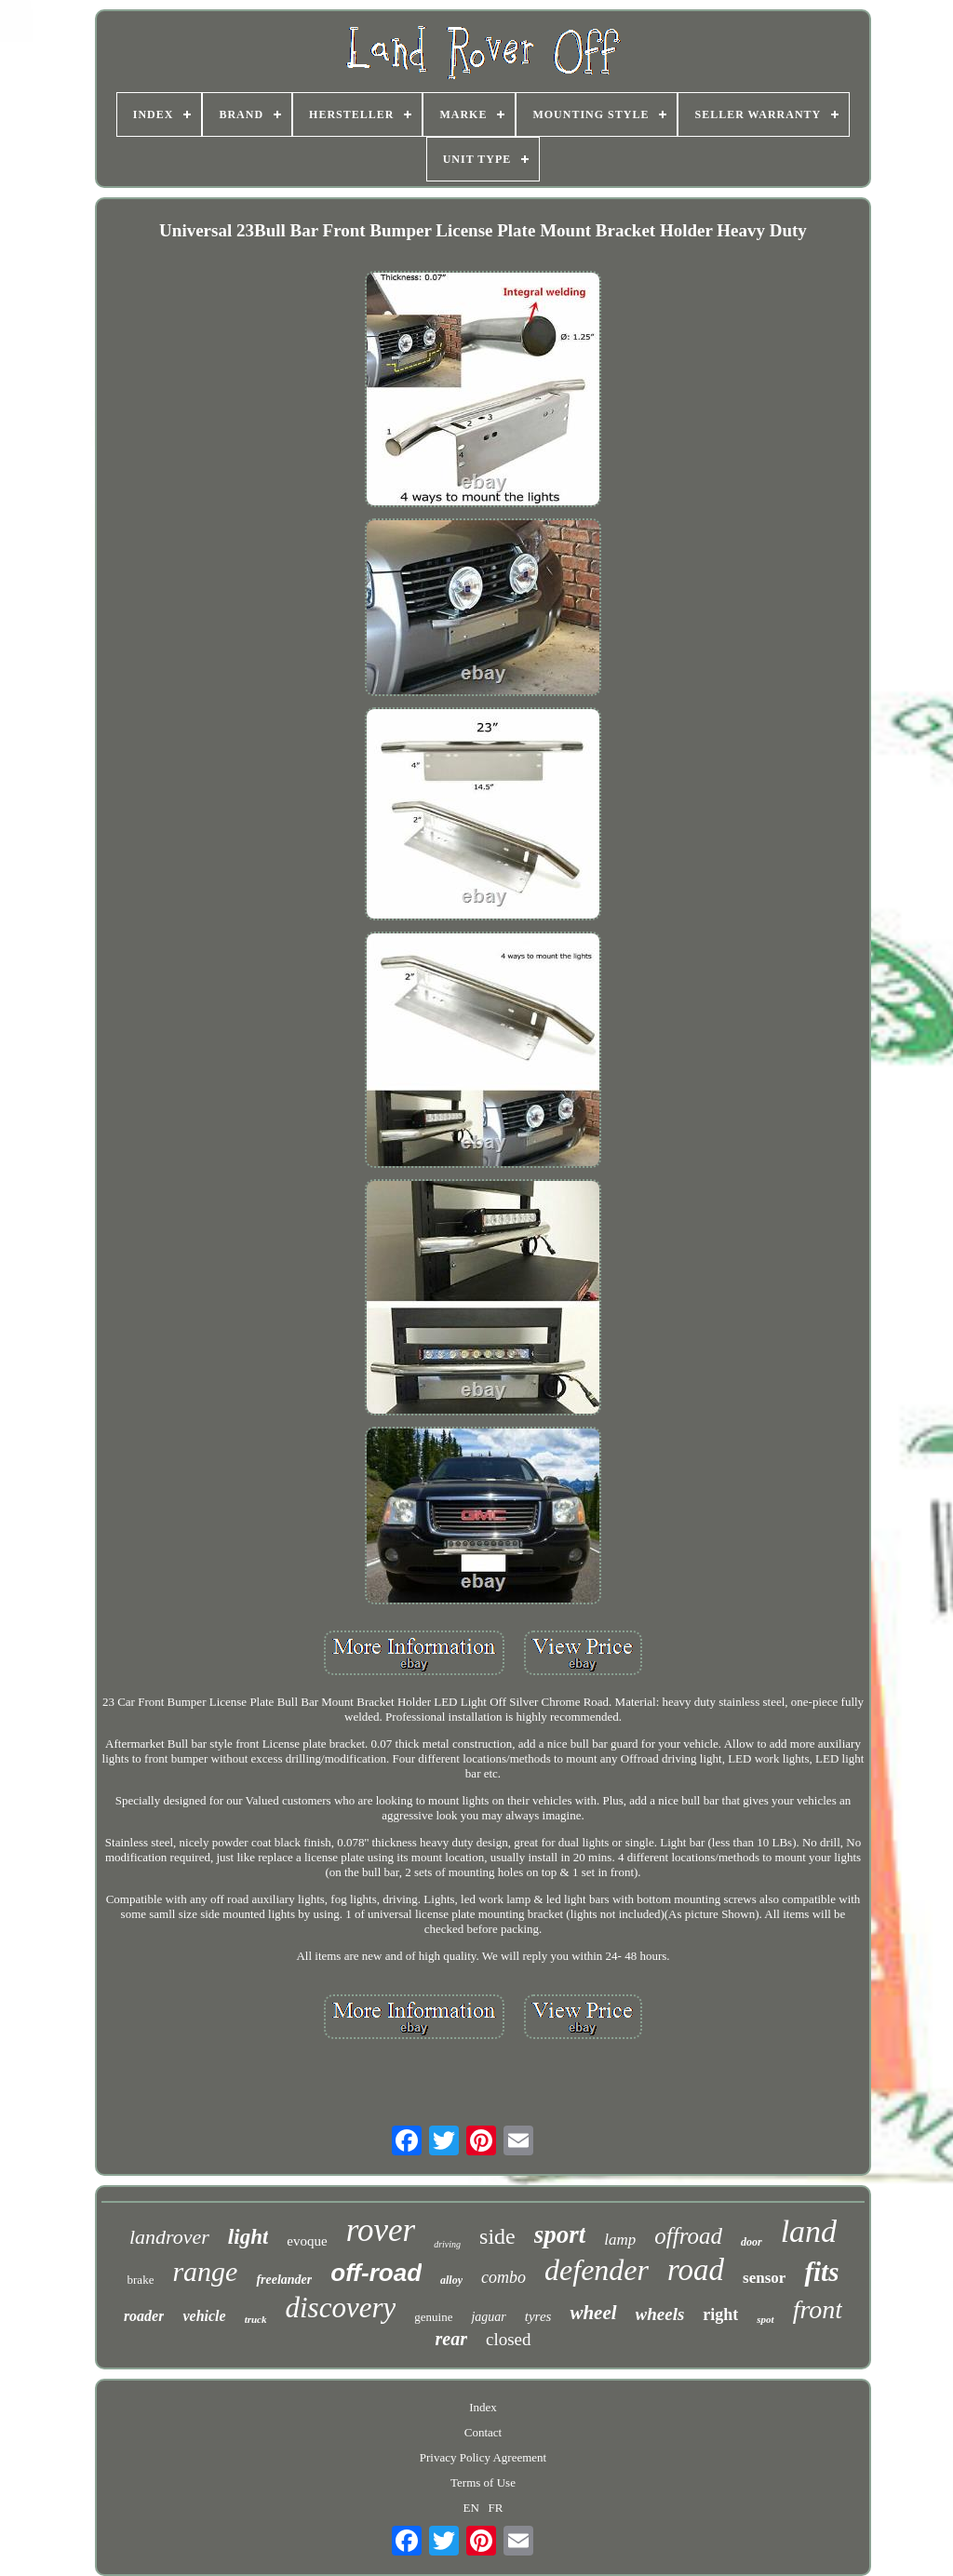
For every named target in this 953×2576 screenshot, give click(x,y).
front (817, 2309)
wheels (660, 2314)
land (809, 2231)
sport (560, 2234)
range (204, 2271)
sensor (764, 2278)
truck (256, 2319)
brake (141, 2280)
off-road (376, 2273)
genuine (433, 2317)
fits (821, 2272)
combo (503, 2277)
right (720, 2314)
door (751, 2241)
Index (483, 2407)
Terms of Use (483, 2482)
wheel (593, 2312)
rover (381, 2230)
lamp (620, 2239)
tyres (538, 2316)
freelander (284, 2280)
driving (447, 2244)
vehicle (203, 2316)
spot (765, 2319)
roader (144, 2316)
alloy (451, 2280)
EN (471, 2508)
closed (508, 2339)
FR (496, 2508)
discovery (341, 2307)
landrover (169, 2236)
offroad (688, 2235)
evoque (307, 2241)
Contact (483, 2432)
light (248, 2236)
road (695, 2270)
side (497, 2236)
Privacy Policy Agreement (483, 2457)
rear (451, 2338)
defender (596, 2270)
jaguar (488, 2317)
